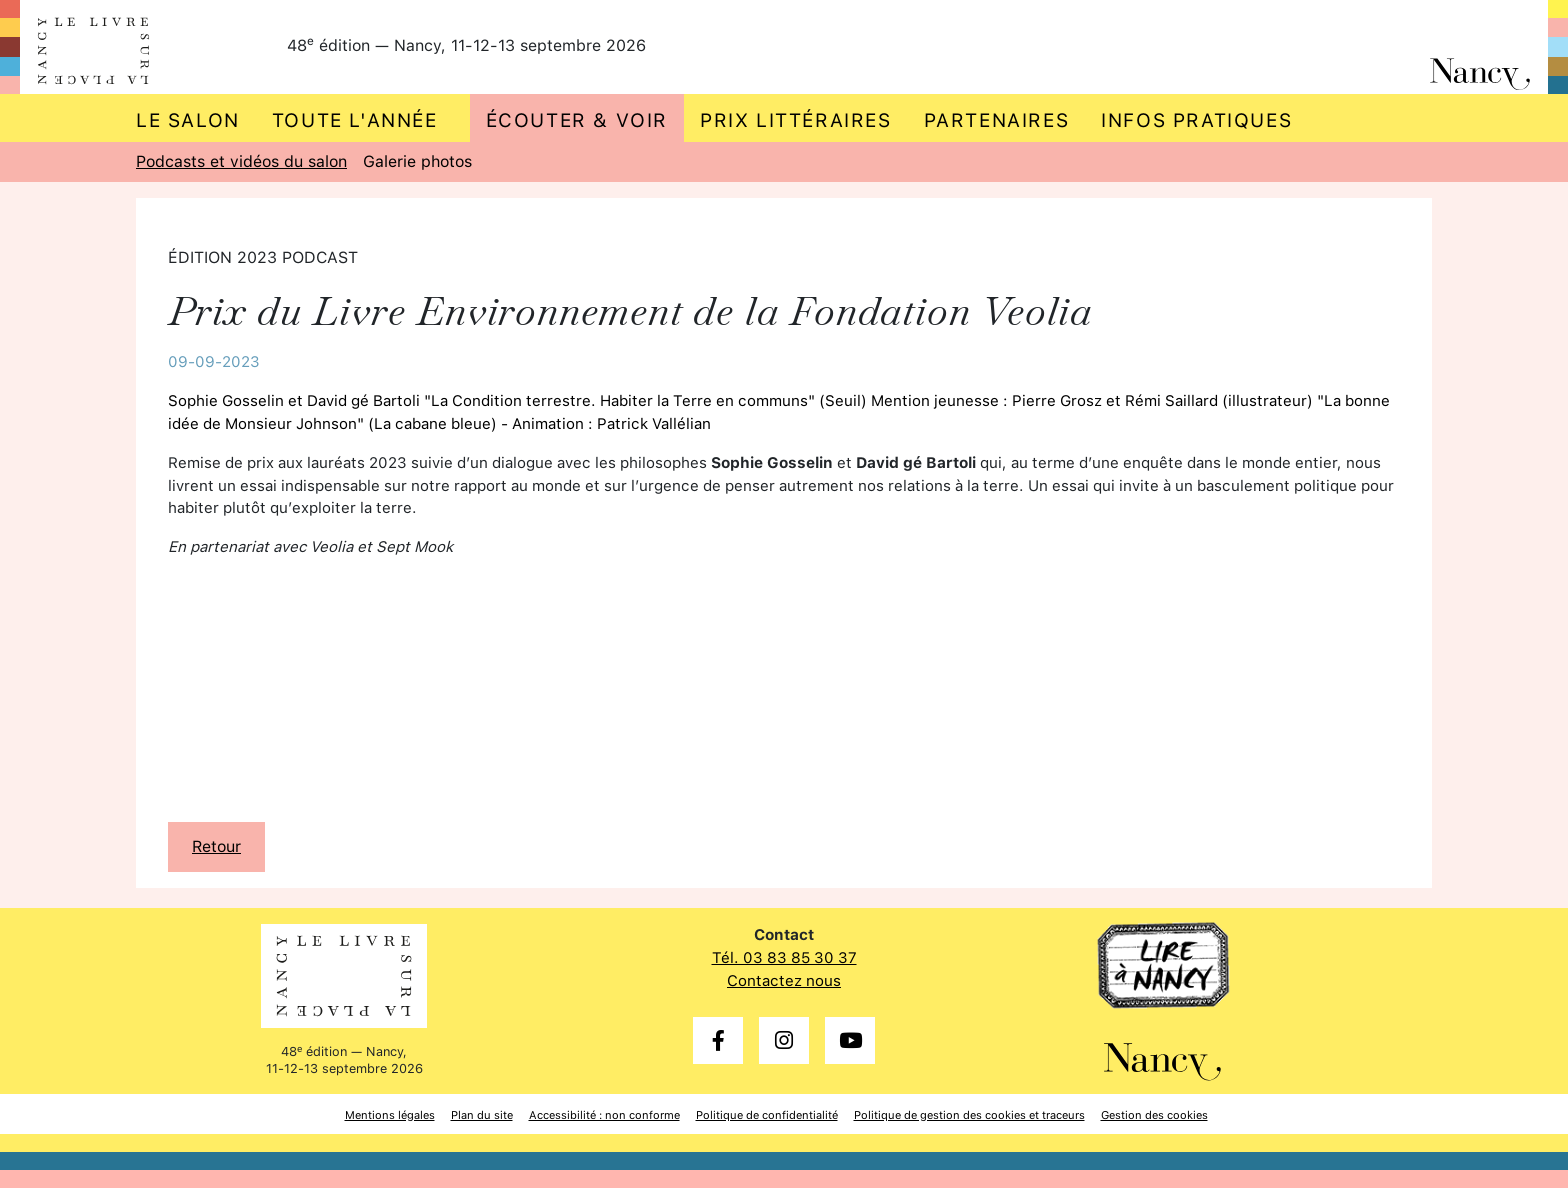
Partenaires (997, 120)
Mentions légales (390, 1115)
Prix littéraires (796, 120)
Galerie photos (417, 161)
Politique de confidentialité (767, 1115)
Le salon (188, 120)
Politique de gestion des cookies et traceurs (969, 1115)
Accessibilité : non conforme (604, 1115)
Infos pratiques (1196, 120)
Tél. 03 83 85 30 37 (784, 958)
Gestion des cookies (1154, 1115)
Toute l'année (355, 120)
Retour (216, 846)
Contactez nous (784, 981)
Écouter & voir (577, 120)
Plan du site (482, 1115)
